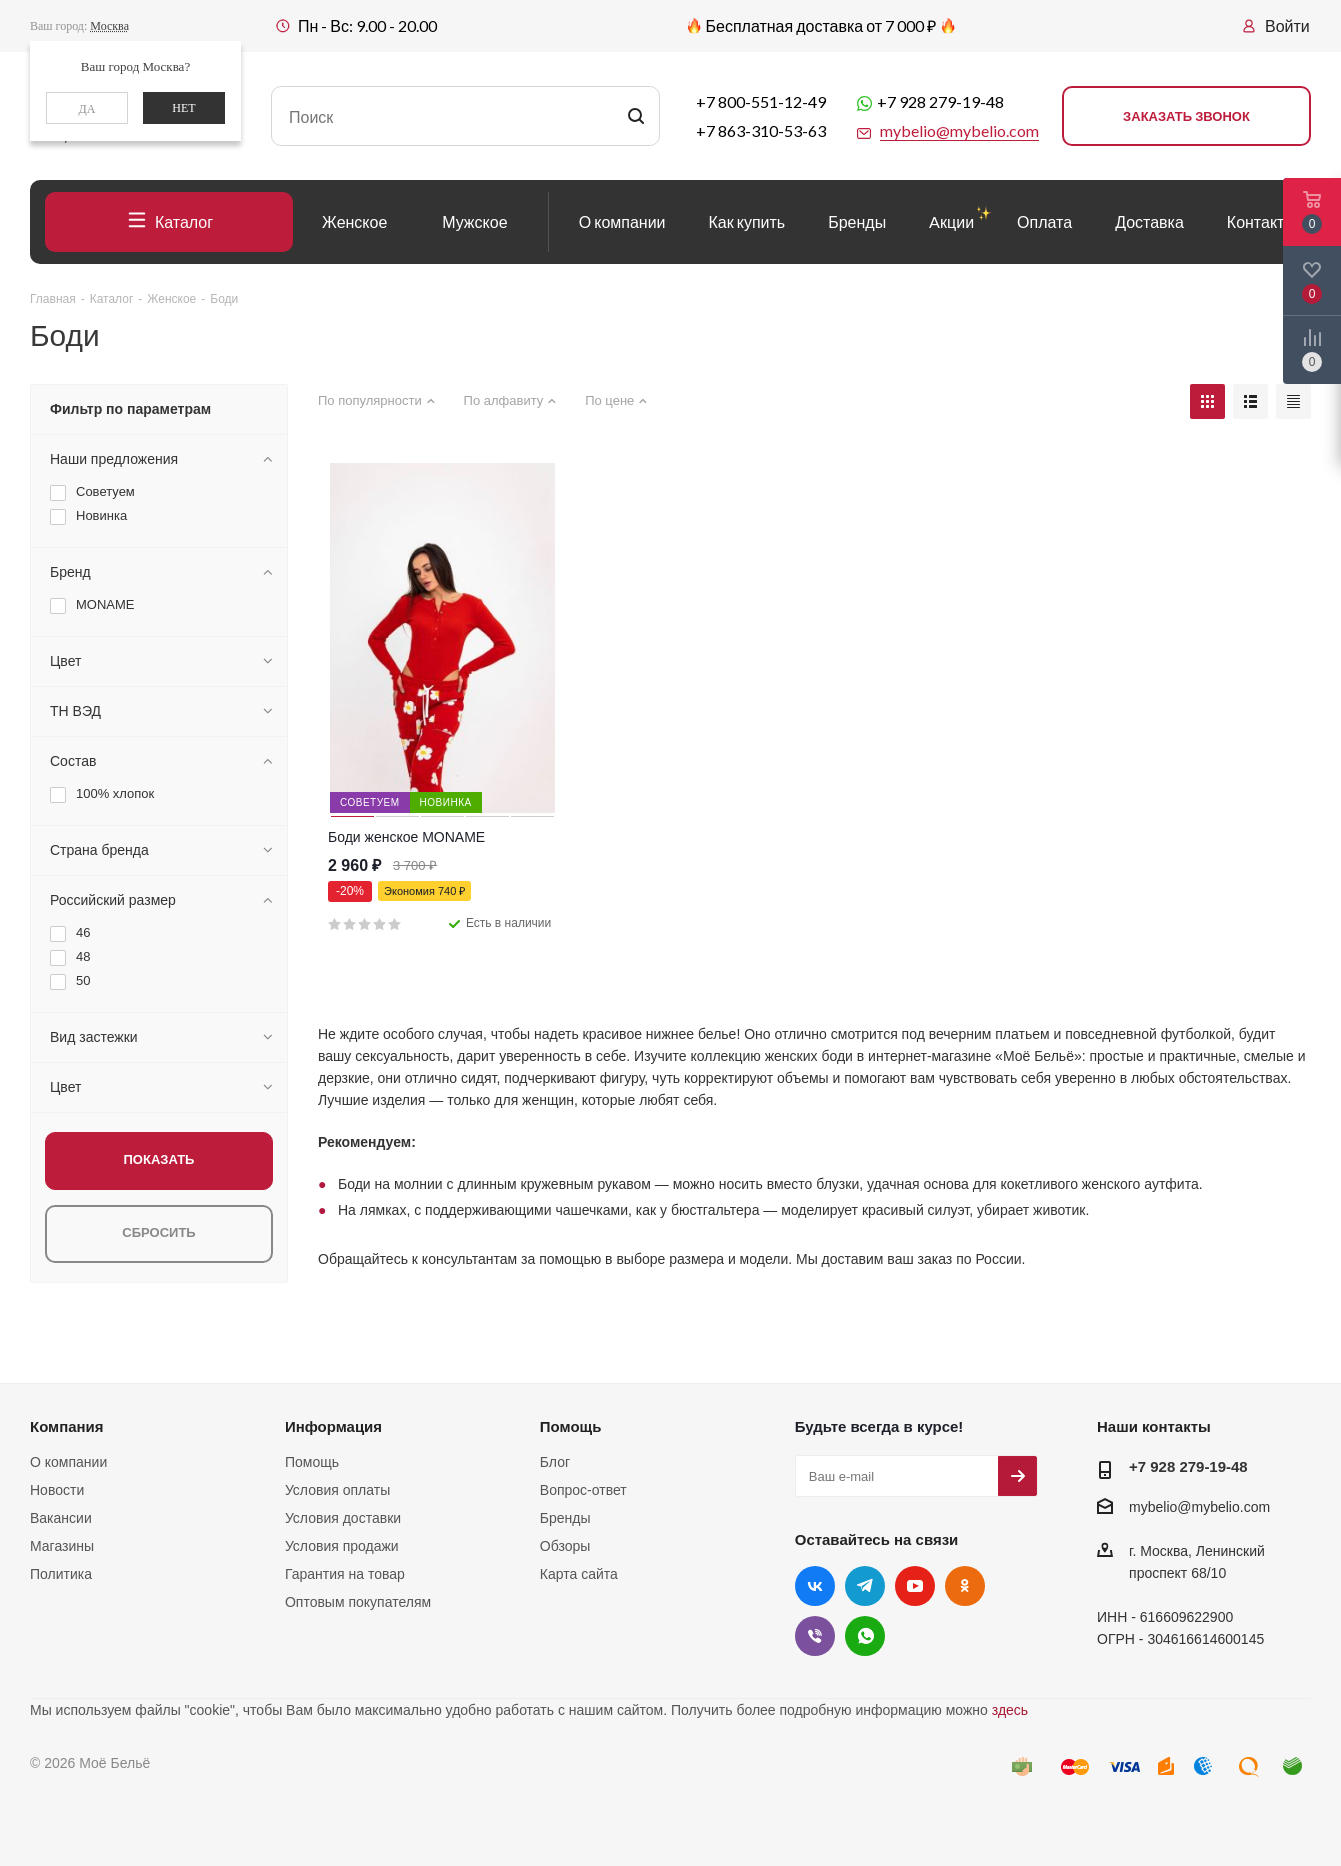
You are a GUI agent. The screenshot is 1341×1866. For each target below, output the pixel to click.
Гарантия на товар (345, 1574)
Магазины (62, 1546)
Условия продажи (342, 1546)
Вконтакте (815, 1586)
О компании (68, 1462)
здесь (1010, 1710)
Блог (555, 1462)
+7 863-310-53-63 (761, 130)
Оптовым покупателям (358, 1602)
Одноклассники (965, 1586)
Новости (57, 1490)
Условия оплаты (337, 1490)
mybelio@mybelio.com (1199, 1507)
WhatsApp (865, 1636)
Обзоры (565, 1546)
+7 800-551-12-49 (761, 101)
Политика (61, 1574)
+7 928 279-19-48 (940, 101)
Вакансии (61, 1518)
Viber (815, 1636)
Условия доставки (343, 1518)
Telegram (865, 1586)
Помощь (312, 1462)
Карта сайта (579, 1574)
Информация (333, 1426)
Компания (67, 1426)
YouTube (915, 1586)
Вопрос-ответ (583, 1490)
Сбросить (158, 1232)
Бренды (565, 1518)
